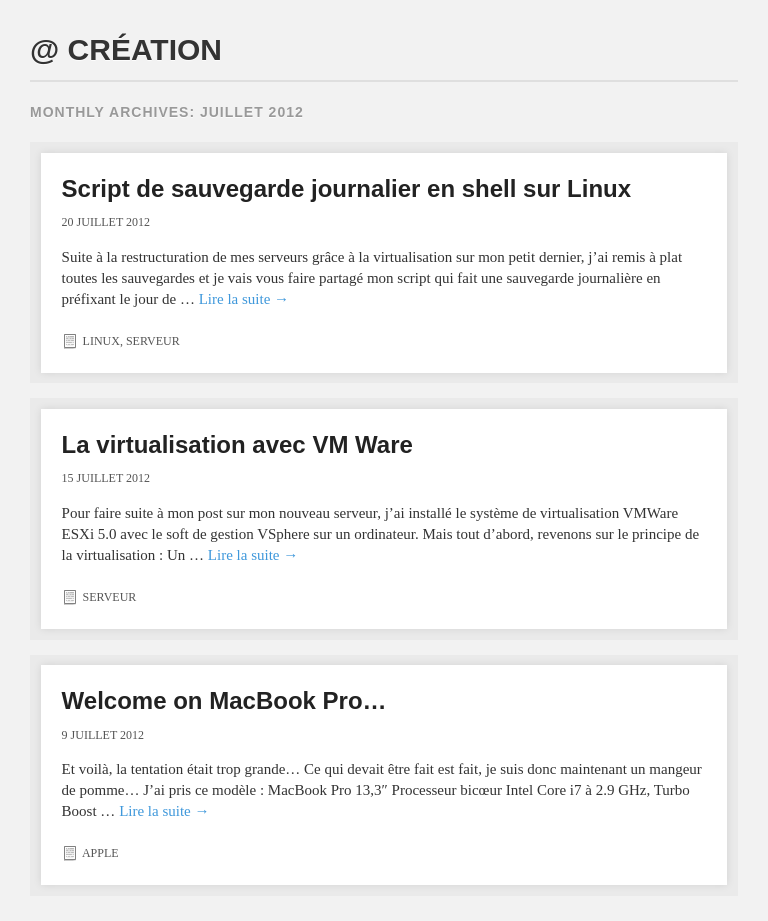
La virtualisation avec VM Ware (237, 444)
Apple (100, 853)
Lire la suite (244, 299)
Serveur (153, 341)
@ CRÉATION (126, 49)
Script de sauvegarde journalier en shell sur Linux (347, 188)
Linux (101, 341)
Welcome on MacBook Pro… (224, 700)
